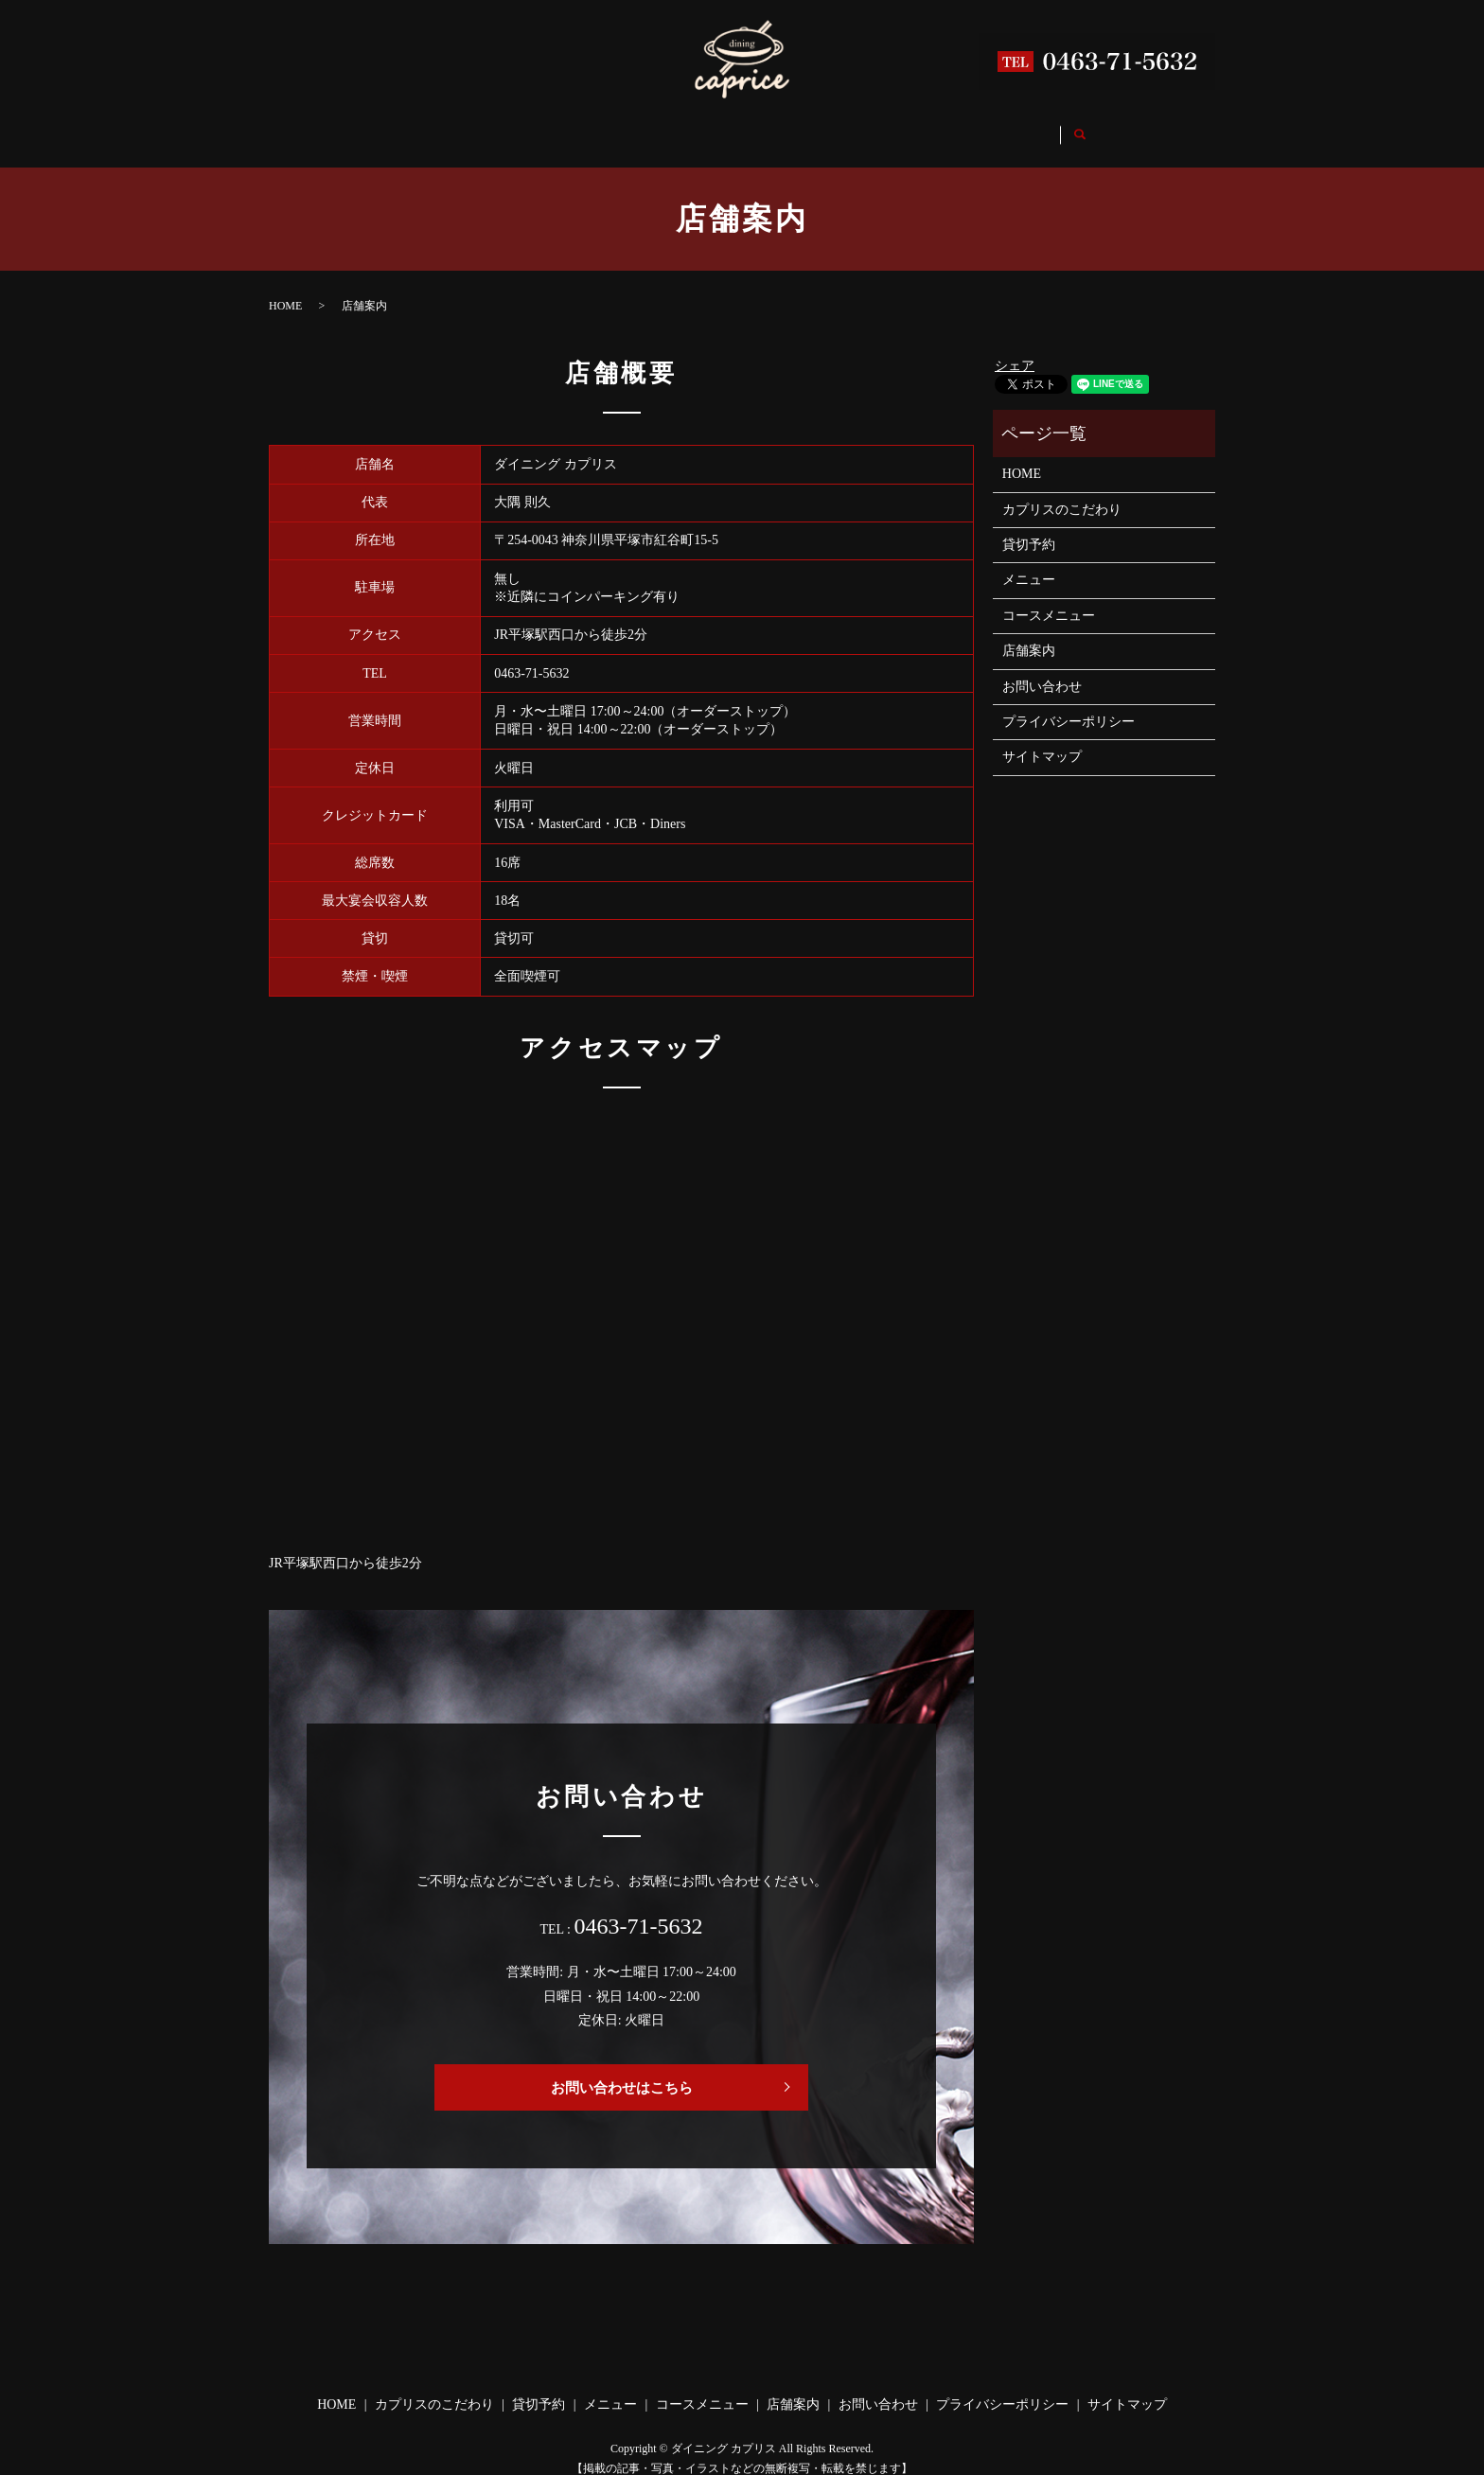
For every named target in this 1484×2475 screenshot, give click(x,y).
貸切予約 (622, 127)
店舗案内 (940, 127)
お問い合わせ (1046, 127)
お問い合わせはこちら (622, 2069)
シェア (1014, 348)
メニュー (715, 127)
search (1136, 128)
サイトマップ (1042, 739)
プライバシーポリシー (1068, 704)
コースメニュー (828, 127)
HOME (377, 127)
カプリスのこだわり (496, 127)
